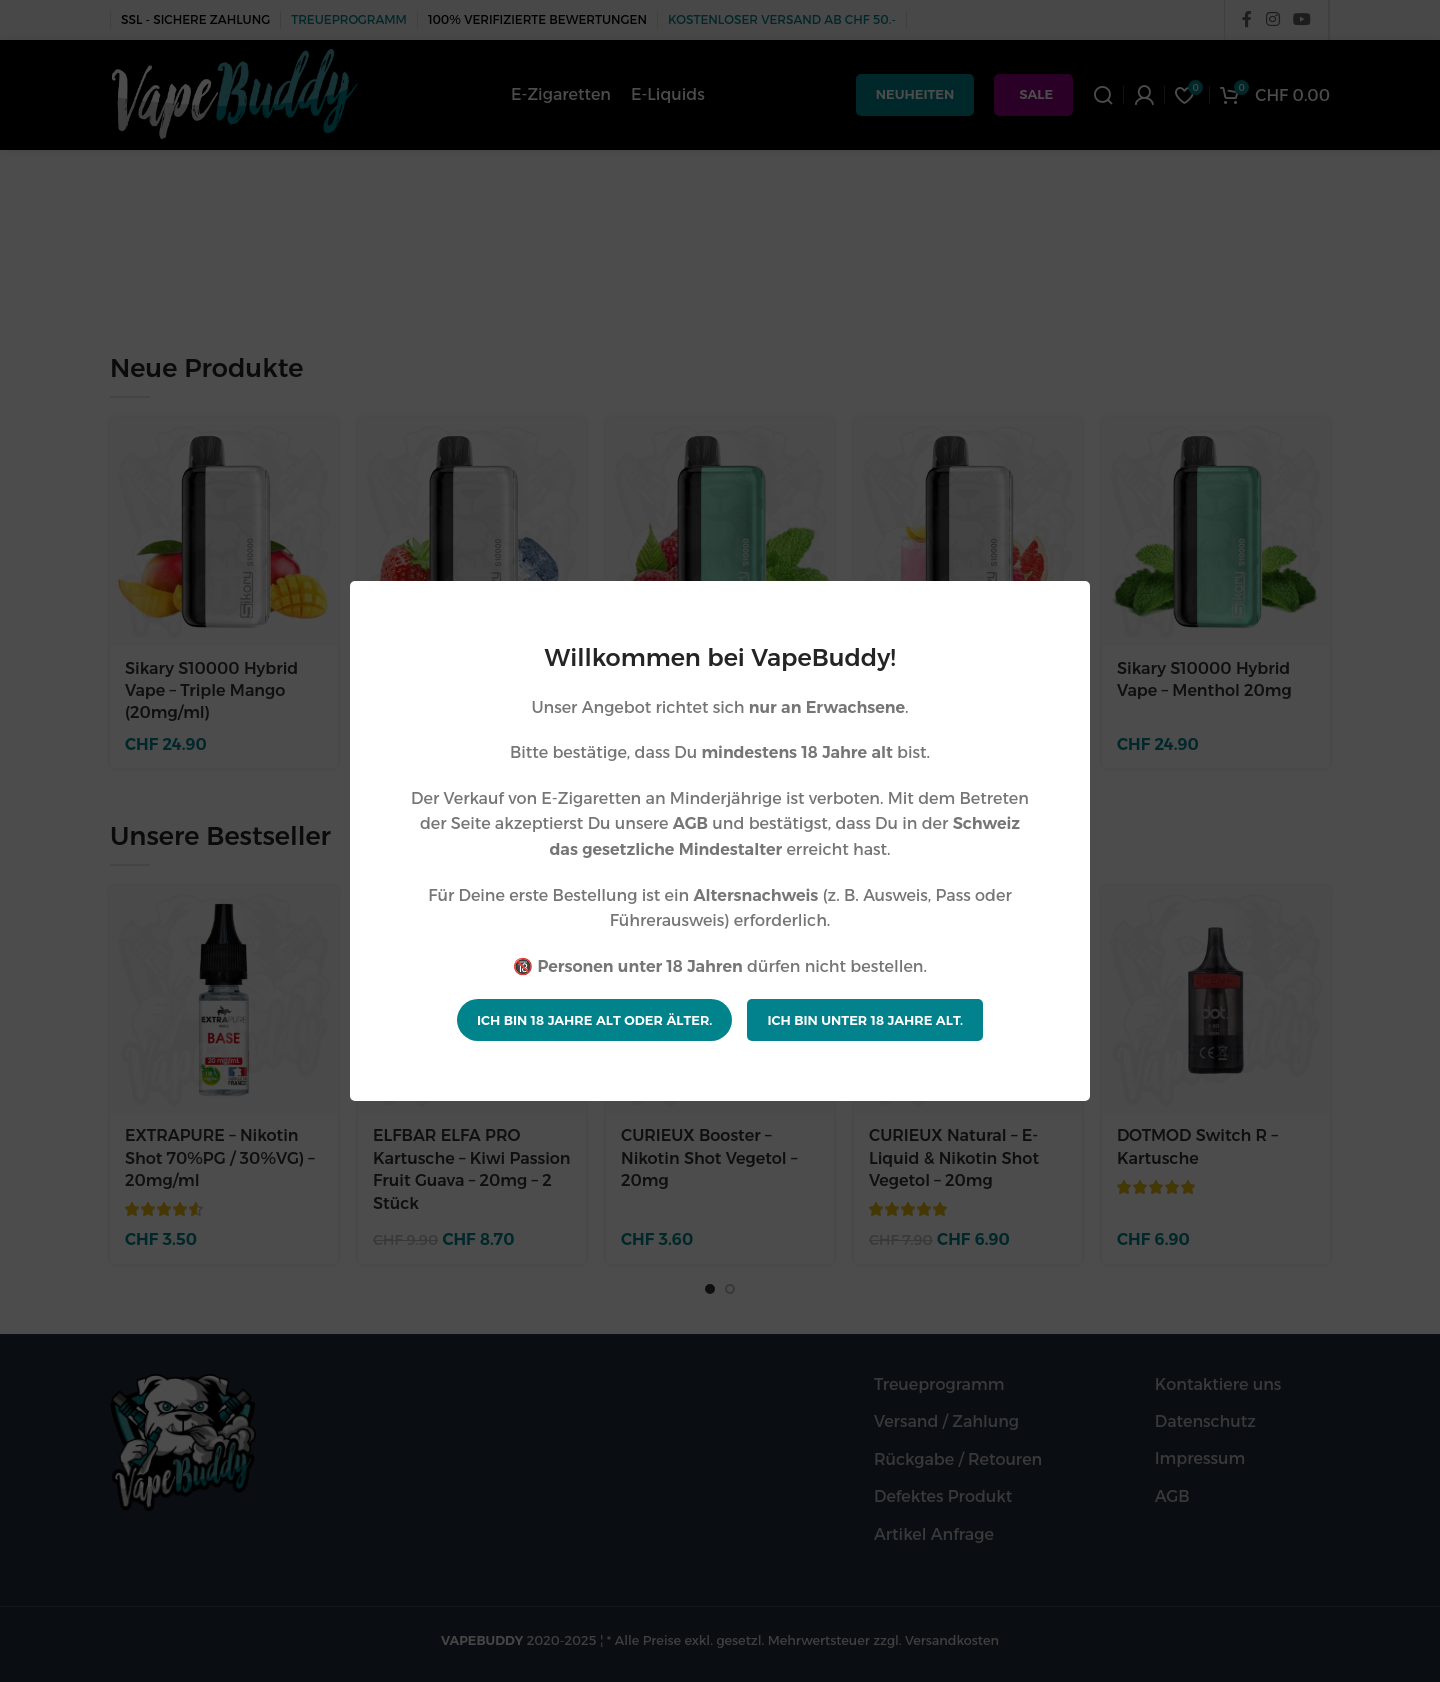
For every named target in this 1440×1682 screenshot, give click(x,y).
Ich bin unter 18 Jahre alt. (865, 1019)
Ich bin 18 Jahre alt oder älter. (594, 1019)
